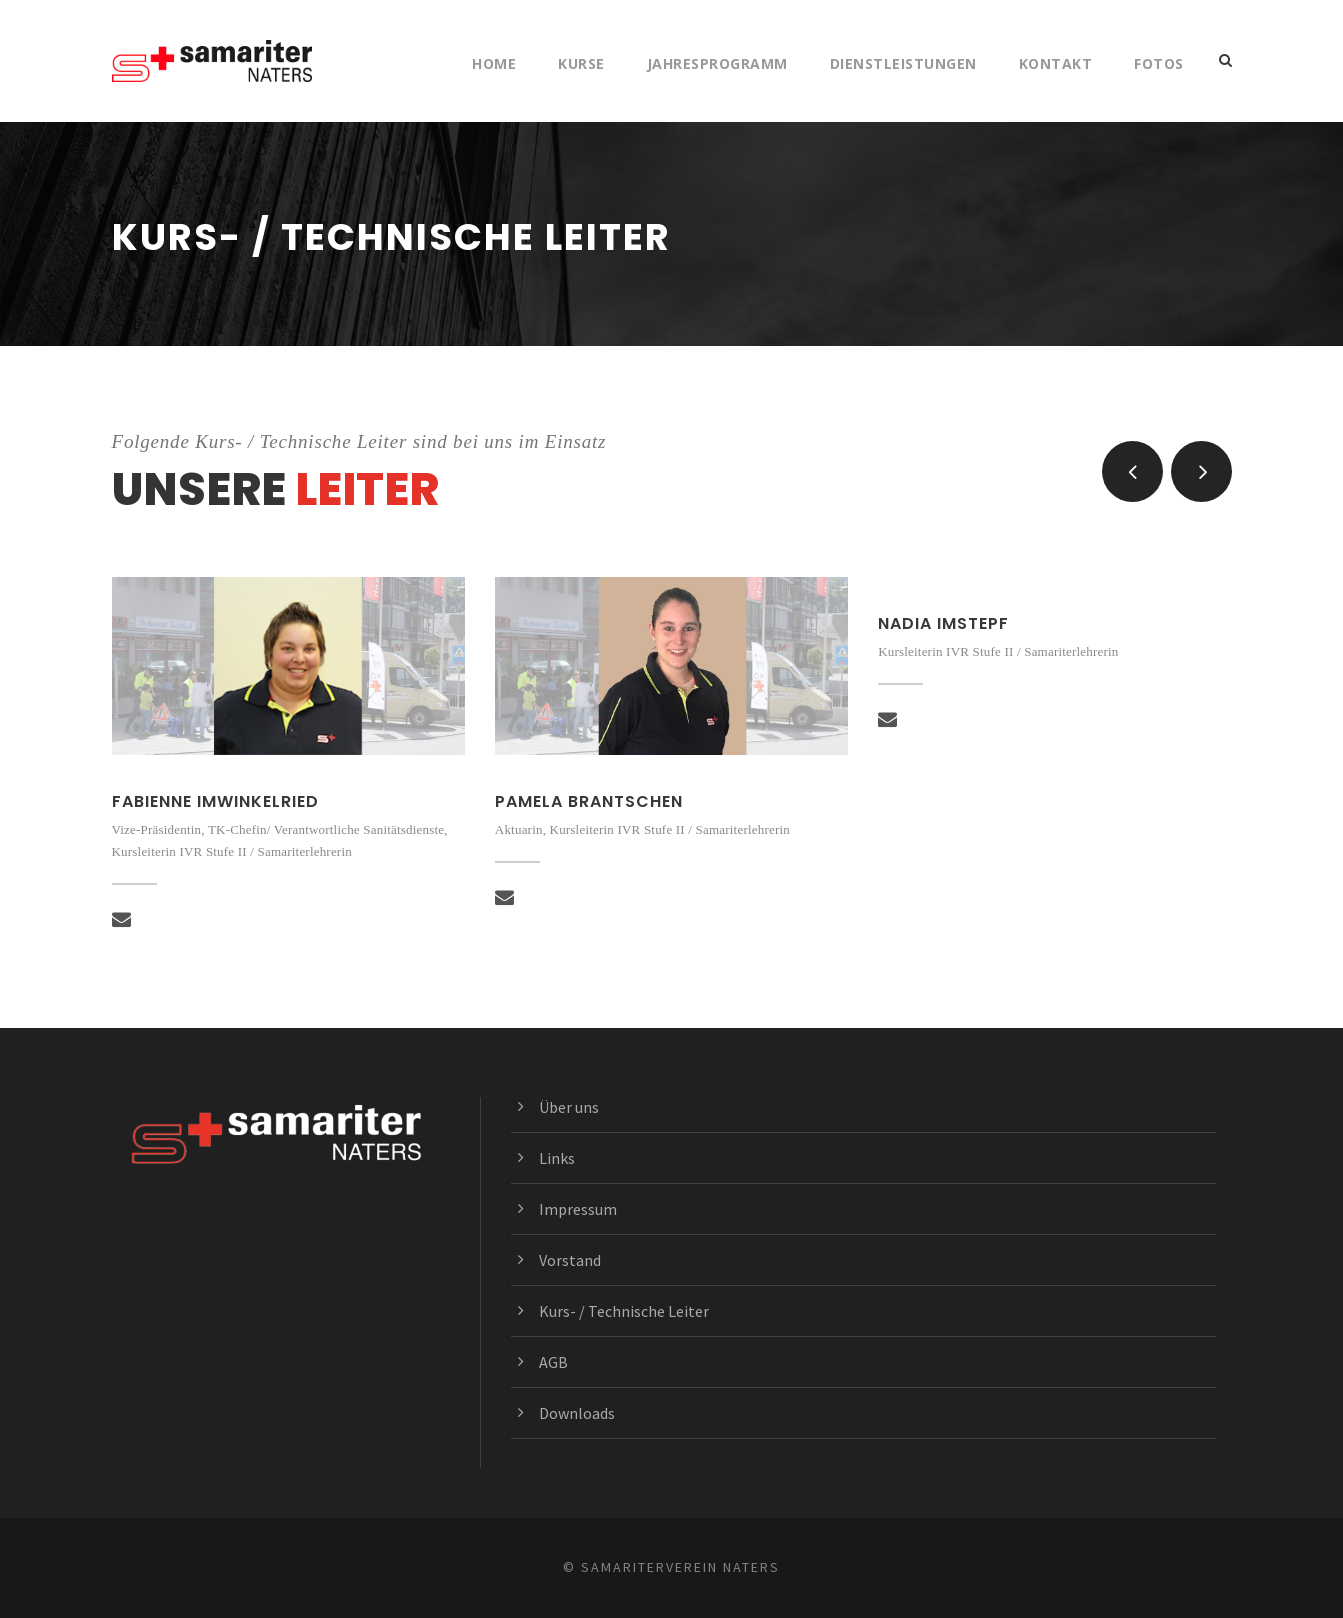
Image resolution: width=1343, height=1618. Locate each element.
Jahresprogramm (717, 63)
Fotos (1159, 63)
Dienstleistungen (903, 63)
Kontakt (1056, 63)
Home (494, 63)
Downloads (577, 1413)
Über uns (569, 1107)
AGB (553, 1362)
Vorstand (570, 1260)
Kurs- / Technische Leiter (624, 1311)
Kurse (581, 63)
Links (557, 1158)
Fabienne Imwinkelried (215, 801)
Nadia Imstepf (943, 623)
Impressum (578, 1209)
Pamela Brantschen (589, 801)
